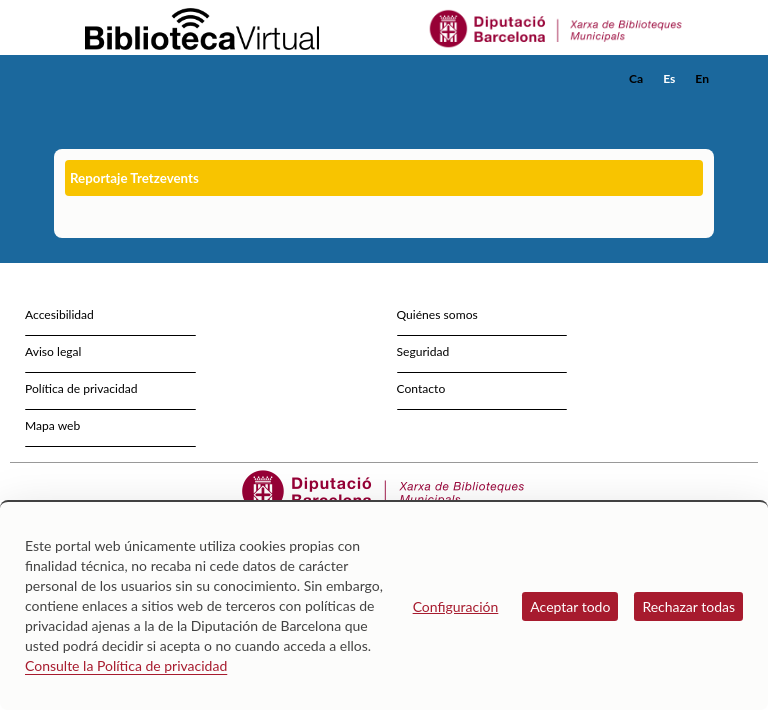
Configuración (456, 606)
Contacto (421, 388)
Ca (636, 78)
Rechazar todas (688, 606)
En (702, 78)
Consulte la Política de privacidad (126, 665)
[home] (134, 79)
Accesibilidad (59, 314)
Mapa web (52, 425)
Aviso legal (53, 351)
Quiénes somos (437, 314)
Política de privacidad (81, 388)
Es (669, 78)
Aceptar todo (570, 606)
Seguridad (423, 351)
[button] (703, 106)
